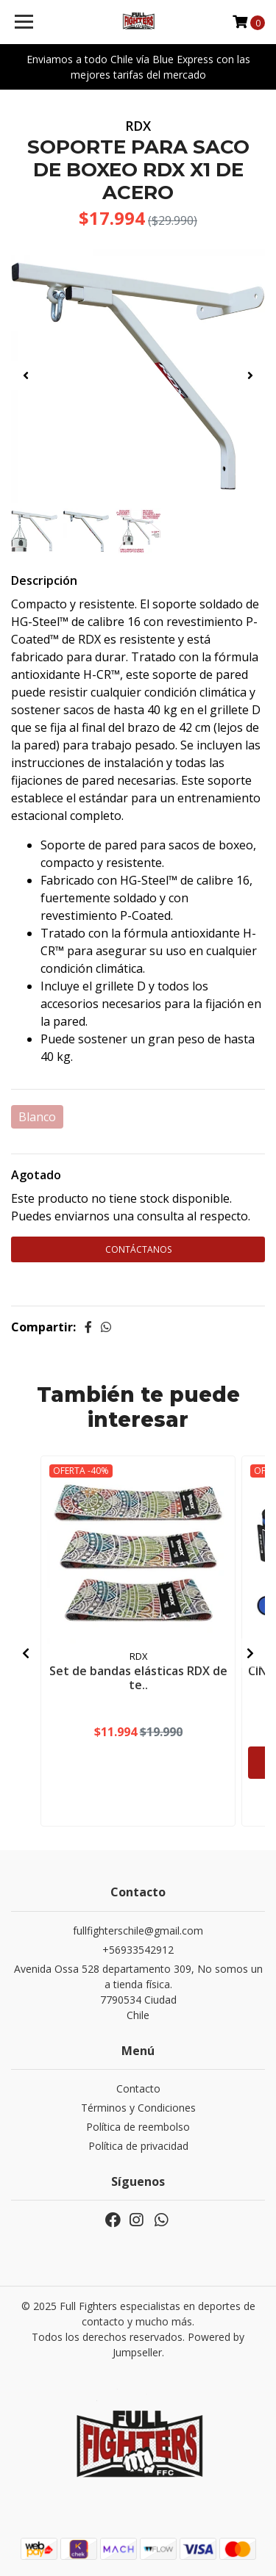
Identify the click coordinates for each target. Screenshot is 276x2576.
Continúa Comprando (138, 1281)
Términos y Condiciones (138, 2108)
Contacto (138, 2088)
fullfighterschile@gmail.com (138, 1931)
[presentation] (25, 375)
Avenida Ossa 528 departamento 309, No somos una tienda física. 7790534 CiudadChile (138, 1992)
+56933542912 (138, 1950)
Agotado (36, 1175)
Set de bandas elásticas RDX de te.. (138, 1678)
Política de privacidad (138, 2146)
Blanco (37, 1117)
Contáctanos (138, 1249)
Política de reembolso (138, 2127)
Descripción (44, 580)
